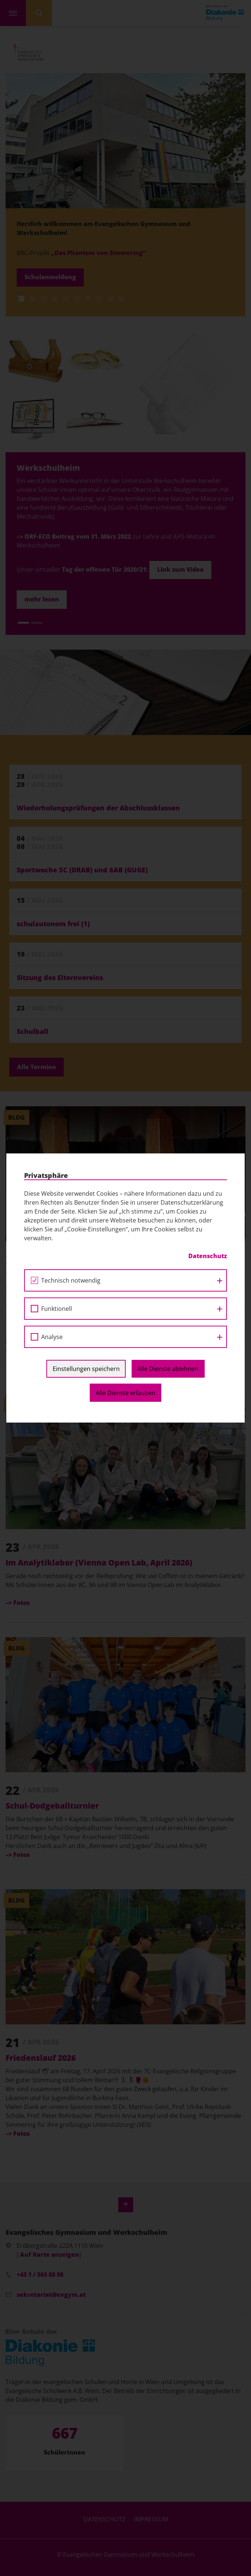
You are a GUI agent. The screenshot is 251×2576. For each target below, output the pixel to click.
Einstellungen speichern (86, 1369)
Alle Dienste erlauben (125, 1393)
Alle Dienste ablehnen (168, 1369)
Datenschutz (207, 1256)
